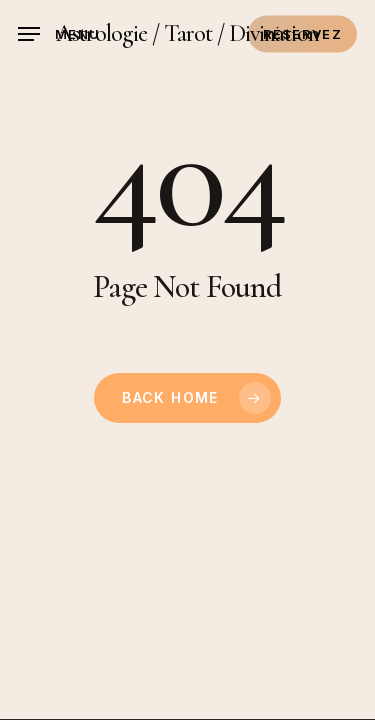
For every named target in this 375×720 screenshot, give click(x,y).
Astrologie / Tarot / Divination (187, 34)
